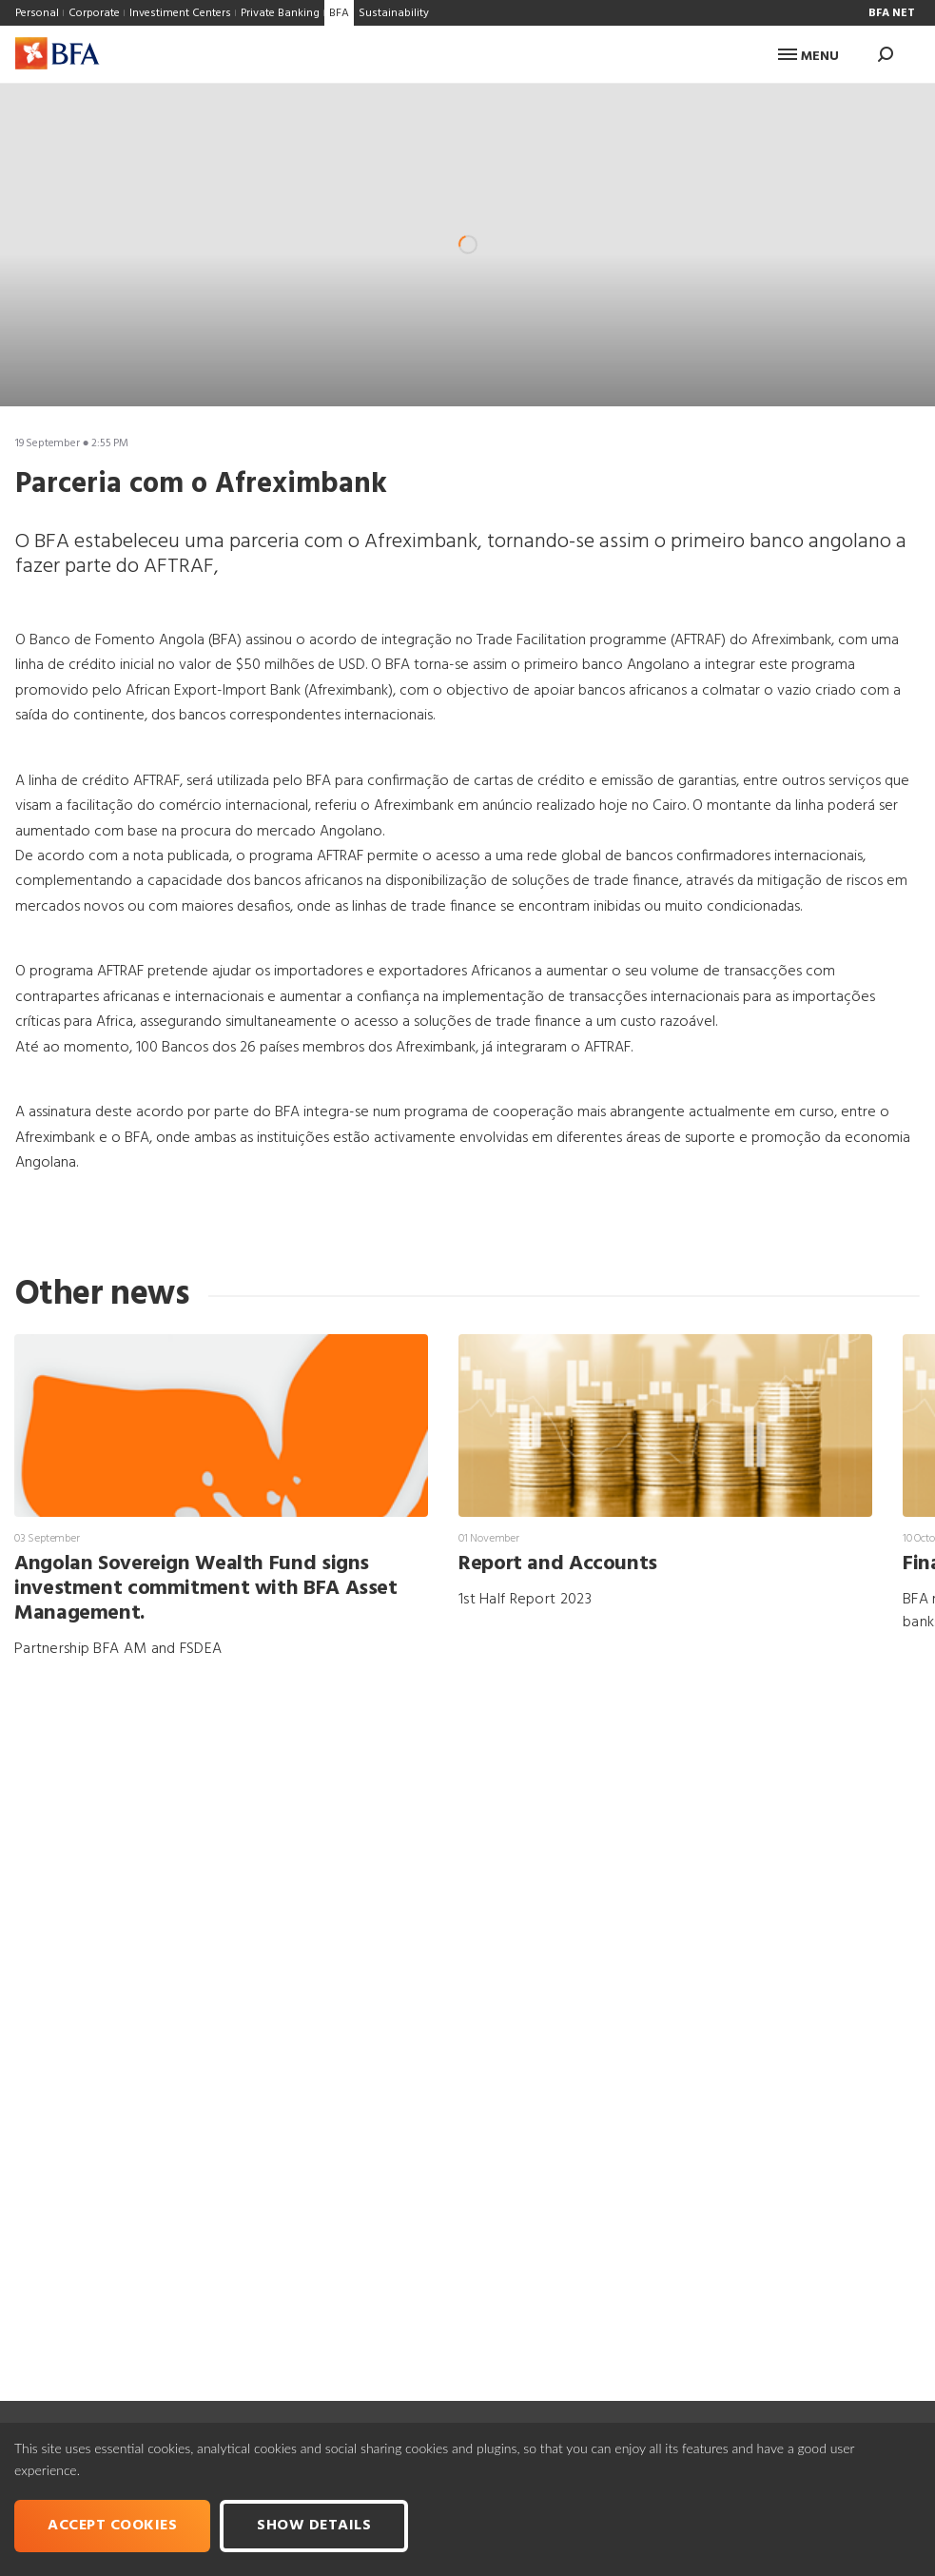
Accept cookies (112, 2525)
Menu (808, 57)
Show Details (314, 2525)
